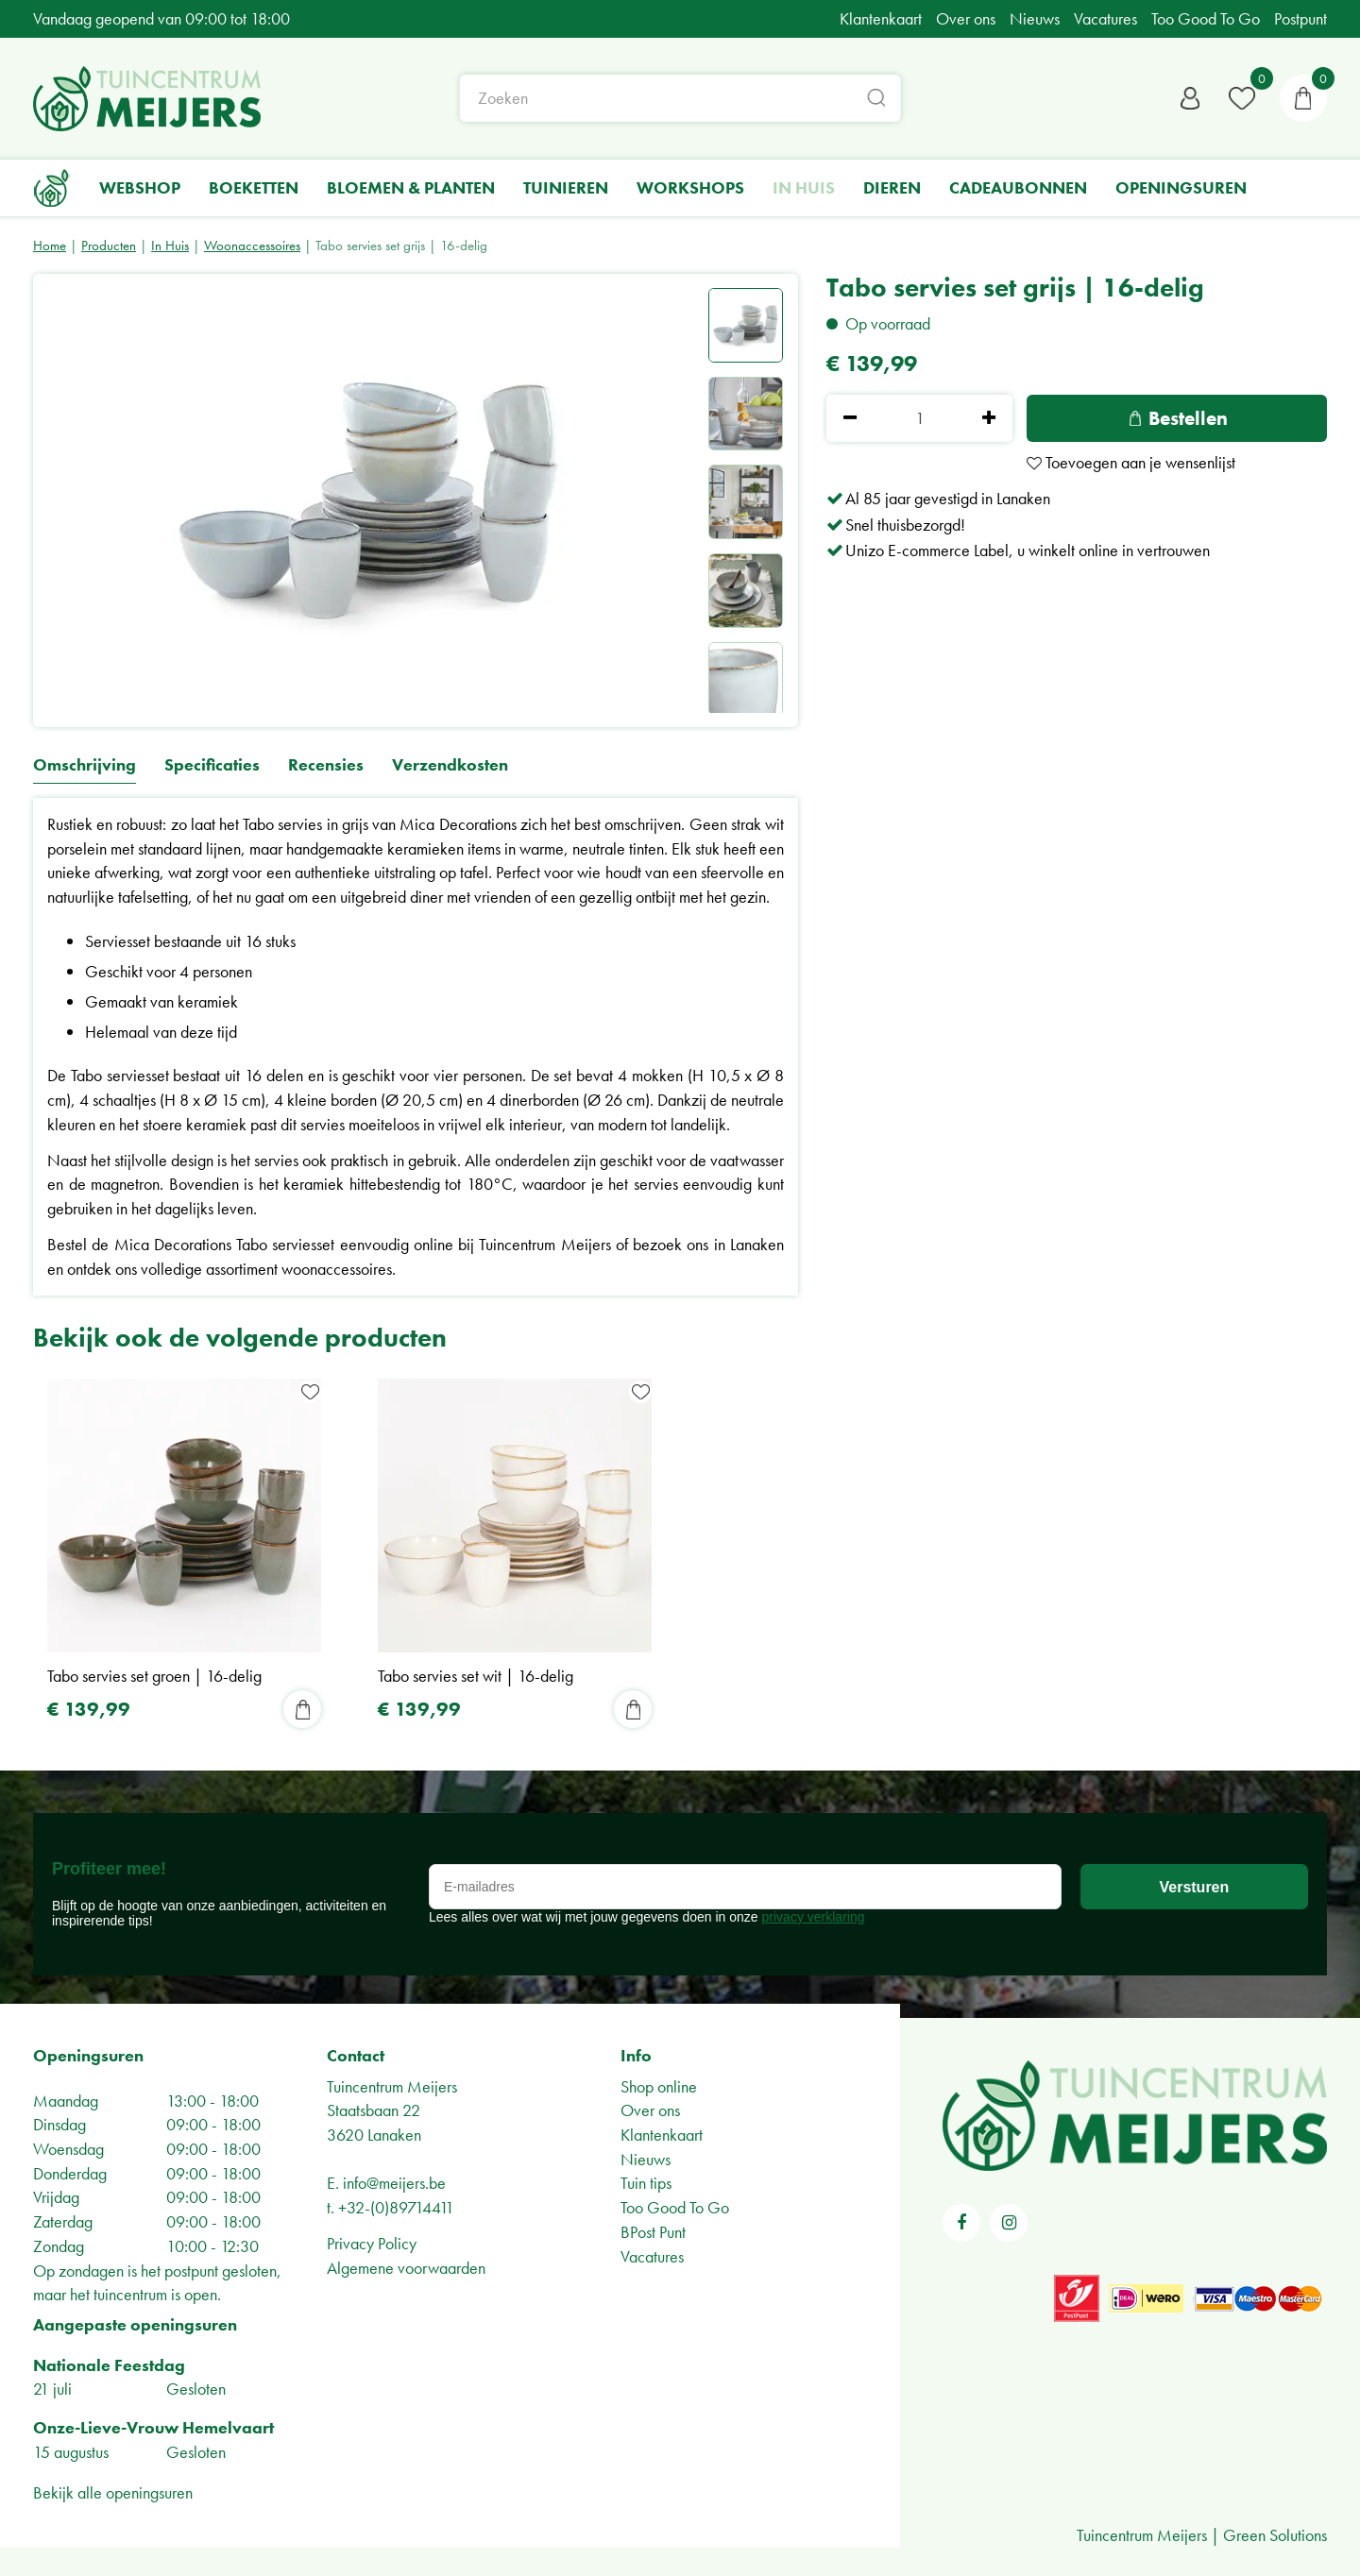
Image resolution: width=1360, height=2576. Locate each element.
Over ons (650, 2110)
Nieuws (645, 2159)
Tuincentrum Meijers (392, 2086)
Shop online (658, 2086)
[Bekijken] (1303, 99)
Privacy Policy (371, 2243)
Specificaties (212, 765)
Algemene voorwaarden (406, 2268)
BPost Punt (653, 2232)
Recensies (326, 765)
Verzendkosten (450, 765)
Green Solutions (1275, 2535)
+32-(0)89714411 (396, 2207)
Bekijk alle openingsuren (113, 2492)
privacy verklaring (813, 1916)
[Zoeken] (680, 99)
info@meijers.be (394, 2183)
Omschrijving (84, 765)
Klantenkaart (661, 2134)
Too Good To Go (674, 2207)
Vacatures (652, 2256)
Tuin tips (646, 2183)
